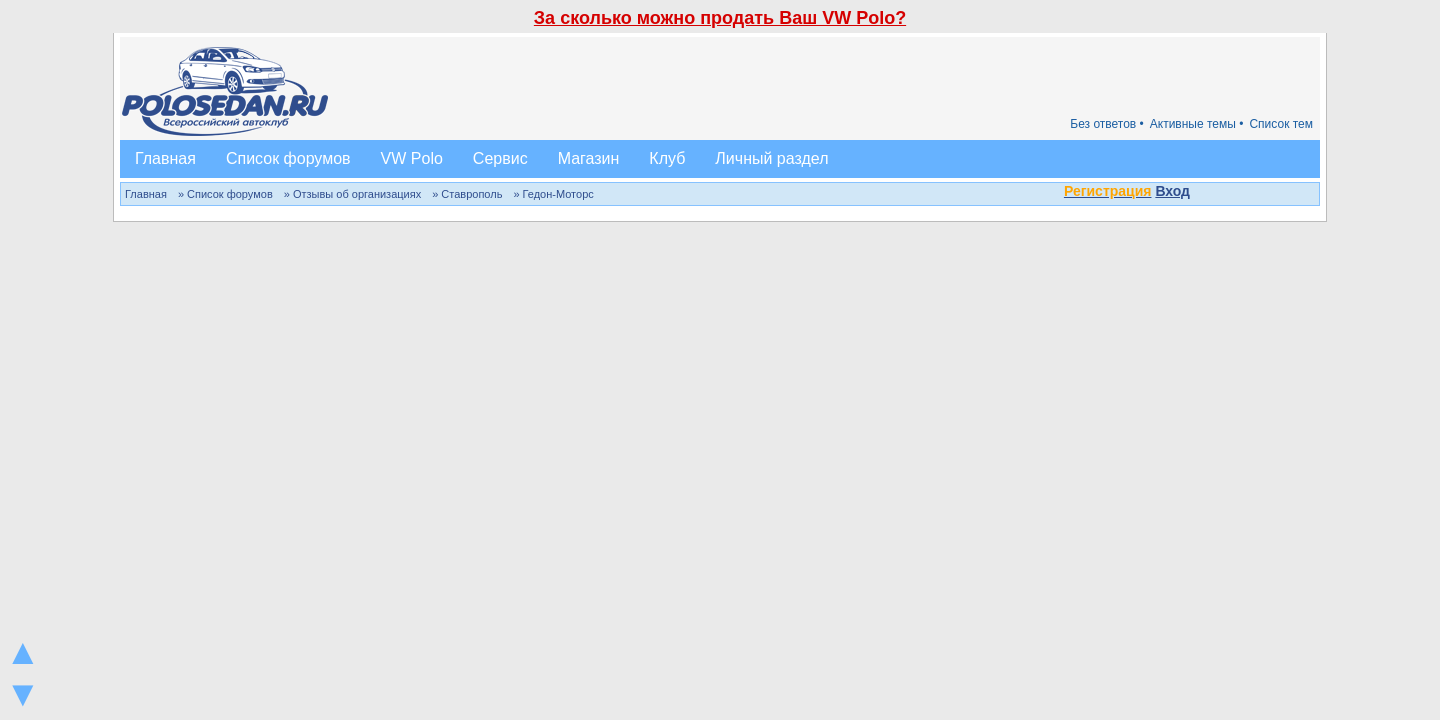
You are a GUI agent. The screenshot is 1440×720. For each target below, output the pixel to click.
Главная (165, 158)
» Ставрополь (467, 194)
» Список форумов (225, 194)
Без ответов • (1107, 124)
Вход (1172, 191)
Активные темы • (1197, 124)
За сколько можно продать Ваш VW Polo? (720, 18)
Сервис (500, 158)
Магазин (589, 158)
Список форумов (288, 158)
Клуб (667, 158)
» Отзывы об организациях (352, 194)
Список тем (1281, 124)
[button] (1201, 193)
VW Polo (412, 158)
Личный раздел (771, 158)
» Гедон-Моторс (553, 194)
